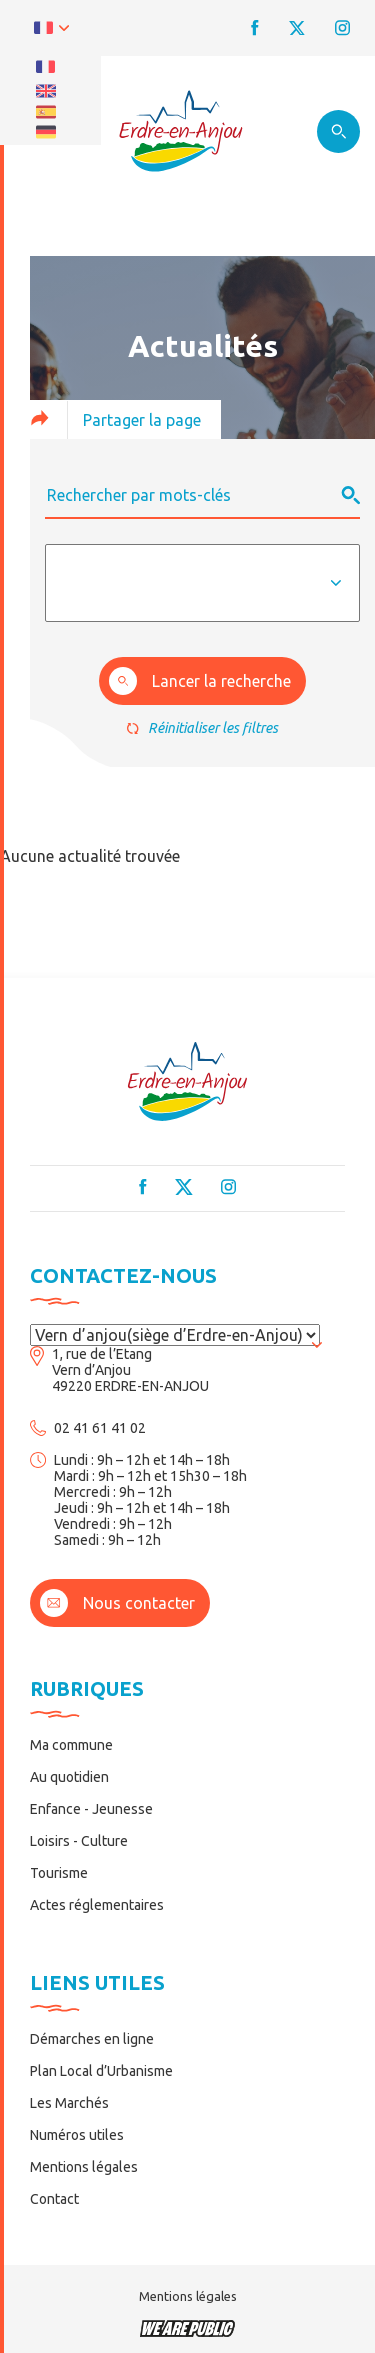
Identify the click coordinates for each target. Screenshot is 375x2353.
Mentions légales (84, 2167)
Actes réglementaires (97, 1905)
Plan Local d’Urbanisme (101, 2071)
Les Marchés (69, 2103)
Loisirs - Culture (79, 1841)
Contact (54, 2199)
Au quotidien (69, 1777)
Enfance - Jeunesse (91, 1809)
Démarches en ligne (92, 2039)
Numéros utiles (77, 2135)
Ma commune (71, 1745)
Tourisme (59, 1873)
